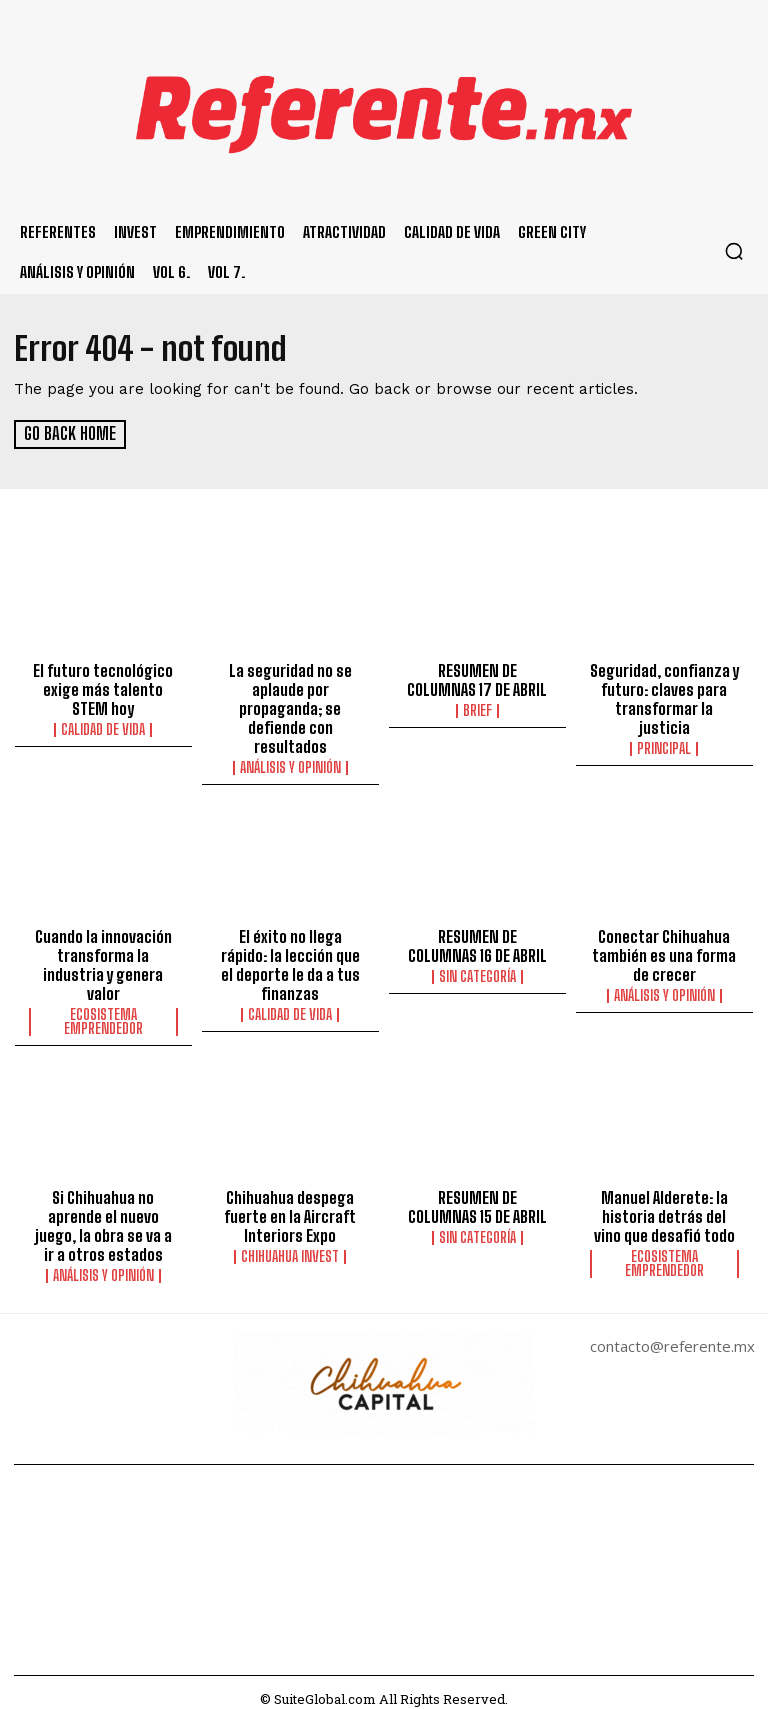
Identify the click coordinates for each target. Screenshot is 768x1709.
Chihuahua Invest (290, 1244)
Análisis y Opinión (290, 762)
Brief (477, 708)
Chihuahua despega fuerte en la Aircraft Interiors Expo (290, 1205)
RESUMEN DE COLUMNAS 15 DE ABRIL (477, 1196)
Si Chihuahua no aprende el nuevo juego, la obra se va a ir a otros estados (103, 1214)
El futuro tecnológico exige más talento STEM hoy (103, 687)
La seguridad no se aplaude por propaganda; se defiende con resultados (290, 705)
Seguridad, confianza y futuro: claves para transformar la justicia (664, 696)
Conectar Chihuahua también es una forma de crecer (664, 948)
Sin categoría (477, 969)
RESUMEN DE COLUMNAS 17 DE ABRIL (477, 678)
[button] (734, 251)
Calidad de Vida (103, 726)
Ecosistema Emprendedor (103, 1012)
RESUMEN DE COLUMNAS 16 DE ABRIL (477, 939)
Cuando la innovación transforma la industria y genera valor (103, 957)
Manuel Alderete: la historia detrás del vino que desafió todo (664, 1205)
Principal (664, 744)
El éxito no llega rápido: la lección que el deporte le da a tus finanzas (290, 957)
